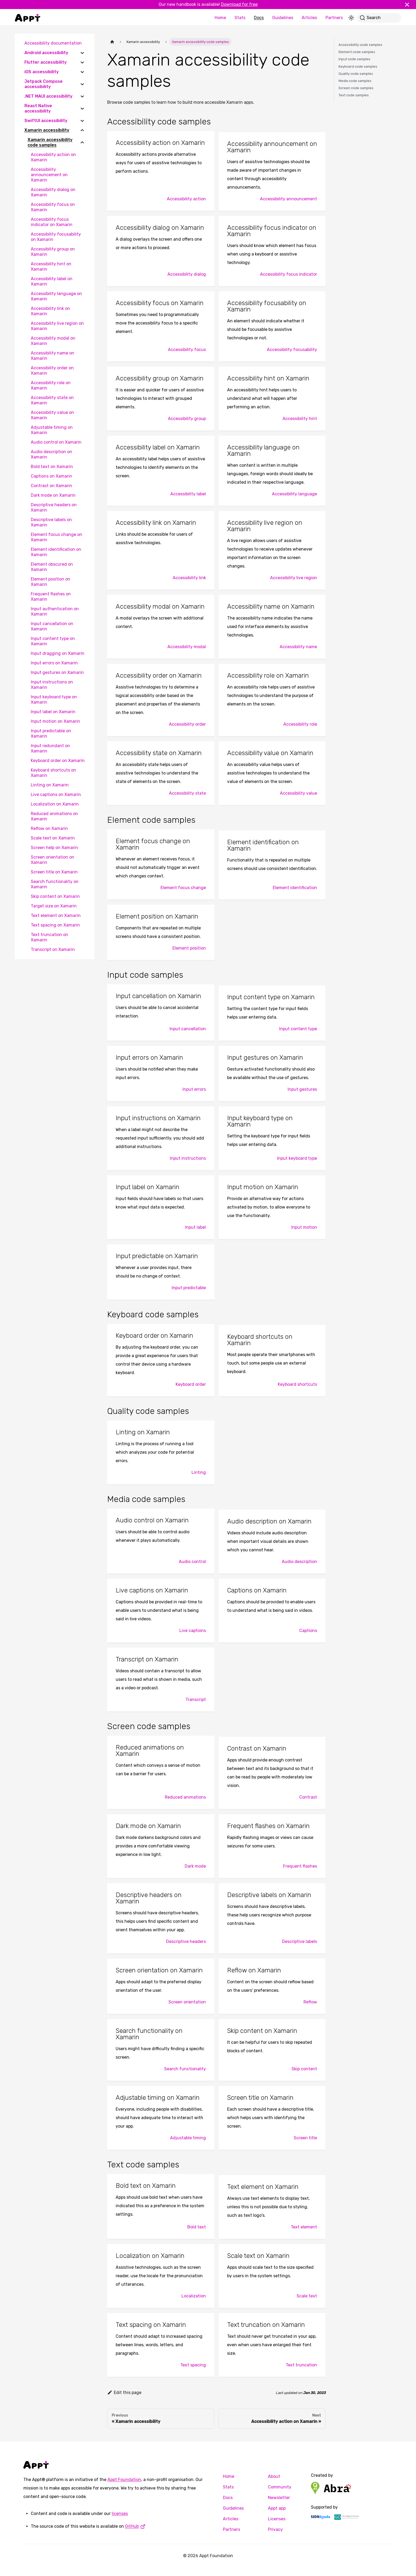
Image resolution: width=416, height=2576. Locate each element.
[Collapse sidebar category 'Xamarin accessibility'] (82, 130)
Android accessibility (46, 52)
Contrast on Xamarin (51, 485)
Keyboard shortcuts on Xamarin (53, 773)
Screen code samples (356, 88)
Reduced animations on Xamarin (54, 816)
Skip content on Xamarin (55, 896)
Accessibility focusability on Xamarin (56, 237)
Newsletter (279, 2497)
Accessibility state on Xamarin (52, 400)
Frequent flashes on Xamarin (51, 596)
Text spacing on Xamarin (55, 925)
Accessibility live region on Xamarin (57, 326)
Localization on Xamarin (55, 804)
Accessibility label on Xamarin (51, 281)
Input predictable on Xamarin (51, 733)
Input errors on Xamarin (54, 662)
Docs (259, 17)
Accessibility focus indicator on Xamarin (51, 222)
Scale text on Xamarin (53, 838)
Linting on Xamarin (50, 784)
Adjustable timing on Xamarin (52, 430)
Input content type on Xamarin (53, 641)
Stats (240, 17)
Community (279, 2487)
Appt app (277, 2508)
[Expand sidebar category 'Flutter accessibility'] (82, 62)
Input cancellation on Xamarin (52, 626)
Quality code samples (356, 74)
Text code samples (354, 95)
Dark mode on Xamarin (53, 495)
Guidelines (282, 17)
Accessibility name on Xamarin (52, 355)
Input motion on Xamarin (55, 721)
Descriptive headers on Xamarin (54, 507)
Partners (334, 17)
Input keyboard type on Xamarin (54, 699)
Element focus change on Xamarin (56, 537)
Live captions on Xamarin (56, 794)
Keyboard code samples (358, 66)
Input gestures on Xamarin (57, 672)
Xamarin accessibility (46, 130)
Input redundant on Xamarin (50, 748)
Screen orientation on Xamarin (52, 860)
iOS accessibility (41, 71)
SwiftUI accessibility (45, 120)
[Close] (409, 4)
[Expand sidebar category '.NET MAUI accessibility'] (82, 96)
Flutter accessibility (45, 62)
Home (220, 17)
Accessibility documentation (53, 43)
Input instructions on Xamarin (52, 684)
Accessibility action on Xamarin (53, 157)
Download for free (239, 4)
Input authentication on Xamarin (55, 611)
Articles (309, 17)
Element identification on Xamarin (56, 552)
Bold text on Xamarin (52, 466)
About (274, 2476)
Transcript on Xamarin (53, 949)
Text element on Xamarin (56, 915)
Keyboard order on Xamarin (58, 760)
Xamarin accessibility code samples (50, 142)
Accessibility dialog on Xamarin (53, 192)
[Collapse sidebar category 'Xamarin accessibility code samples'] (82, 142)
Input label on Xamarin (53, 711)
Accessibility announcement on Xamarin (49, 175)
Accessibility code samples (360, 45)
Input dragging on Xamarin (57, 653)
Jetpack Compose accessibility (43, 84)
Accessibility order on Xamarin (52, 370)
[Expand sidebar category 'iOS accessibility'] (82, 72)
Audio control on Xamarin (56, 442)
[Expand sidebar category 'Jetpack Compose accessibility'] (82, 84)
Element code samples (357, 52)
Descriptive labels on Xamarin (51, 522)
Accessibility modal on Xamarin (53, 341)
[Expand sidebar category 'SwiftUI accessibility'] (82, 120)
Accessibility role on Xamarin (51, 385)
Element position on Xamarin (50, 582)
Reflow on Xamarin (49, 828)
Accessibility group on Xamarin (53, 251)
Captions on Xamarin (51, 476)
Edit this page (124, 2392)
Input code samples (354, 59)
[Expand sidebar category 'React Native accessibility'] (82, 108)
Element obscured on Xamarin (52, 567)
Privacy (275, 2529)
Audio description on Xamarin (51, 454)
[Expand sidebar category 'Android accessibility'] (82, 53)
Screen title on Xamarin (54, 871)
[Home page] (112, 42)
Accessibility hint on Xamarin (51, 266)
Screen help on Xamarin (54, 847)
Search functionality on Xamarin (55, 884)
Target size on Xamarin (54, 905)
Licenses (276, 2518)
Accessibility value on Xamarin (52, 415)
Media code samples (355, 81)
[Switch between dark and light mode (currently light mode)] (351, 18)
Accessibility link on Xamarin (50, 311)
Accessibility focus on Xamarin (53, 207)
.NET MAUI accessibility (48, 96)
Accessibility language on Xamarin (56, 296)
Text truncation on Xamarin (49, 937)
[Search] (379, 18)
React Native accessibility (38, 108)
